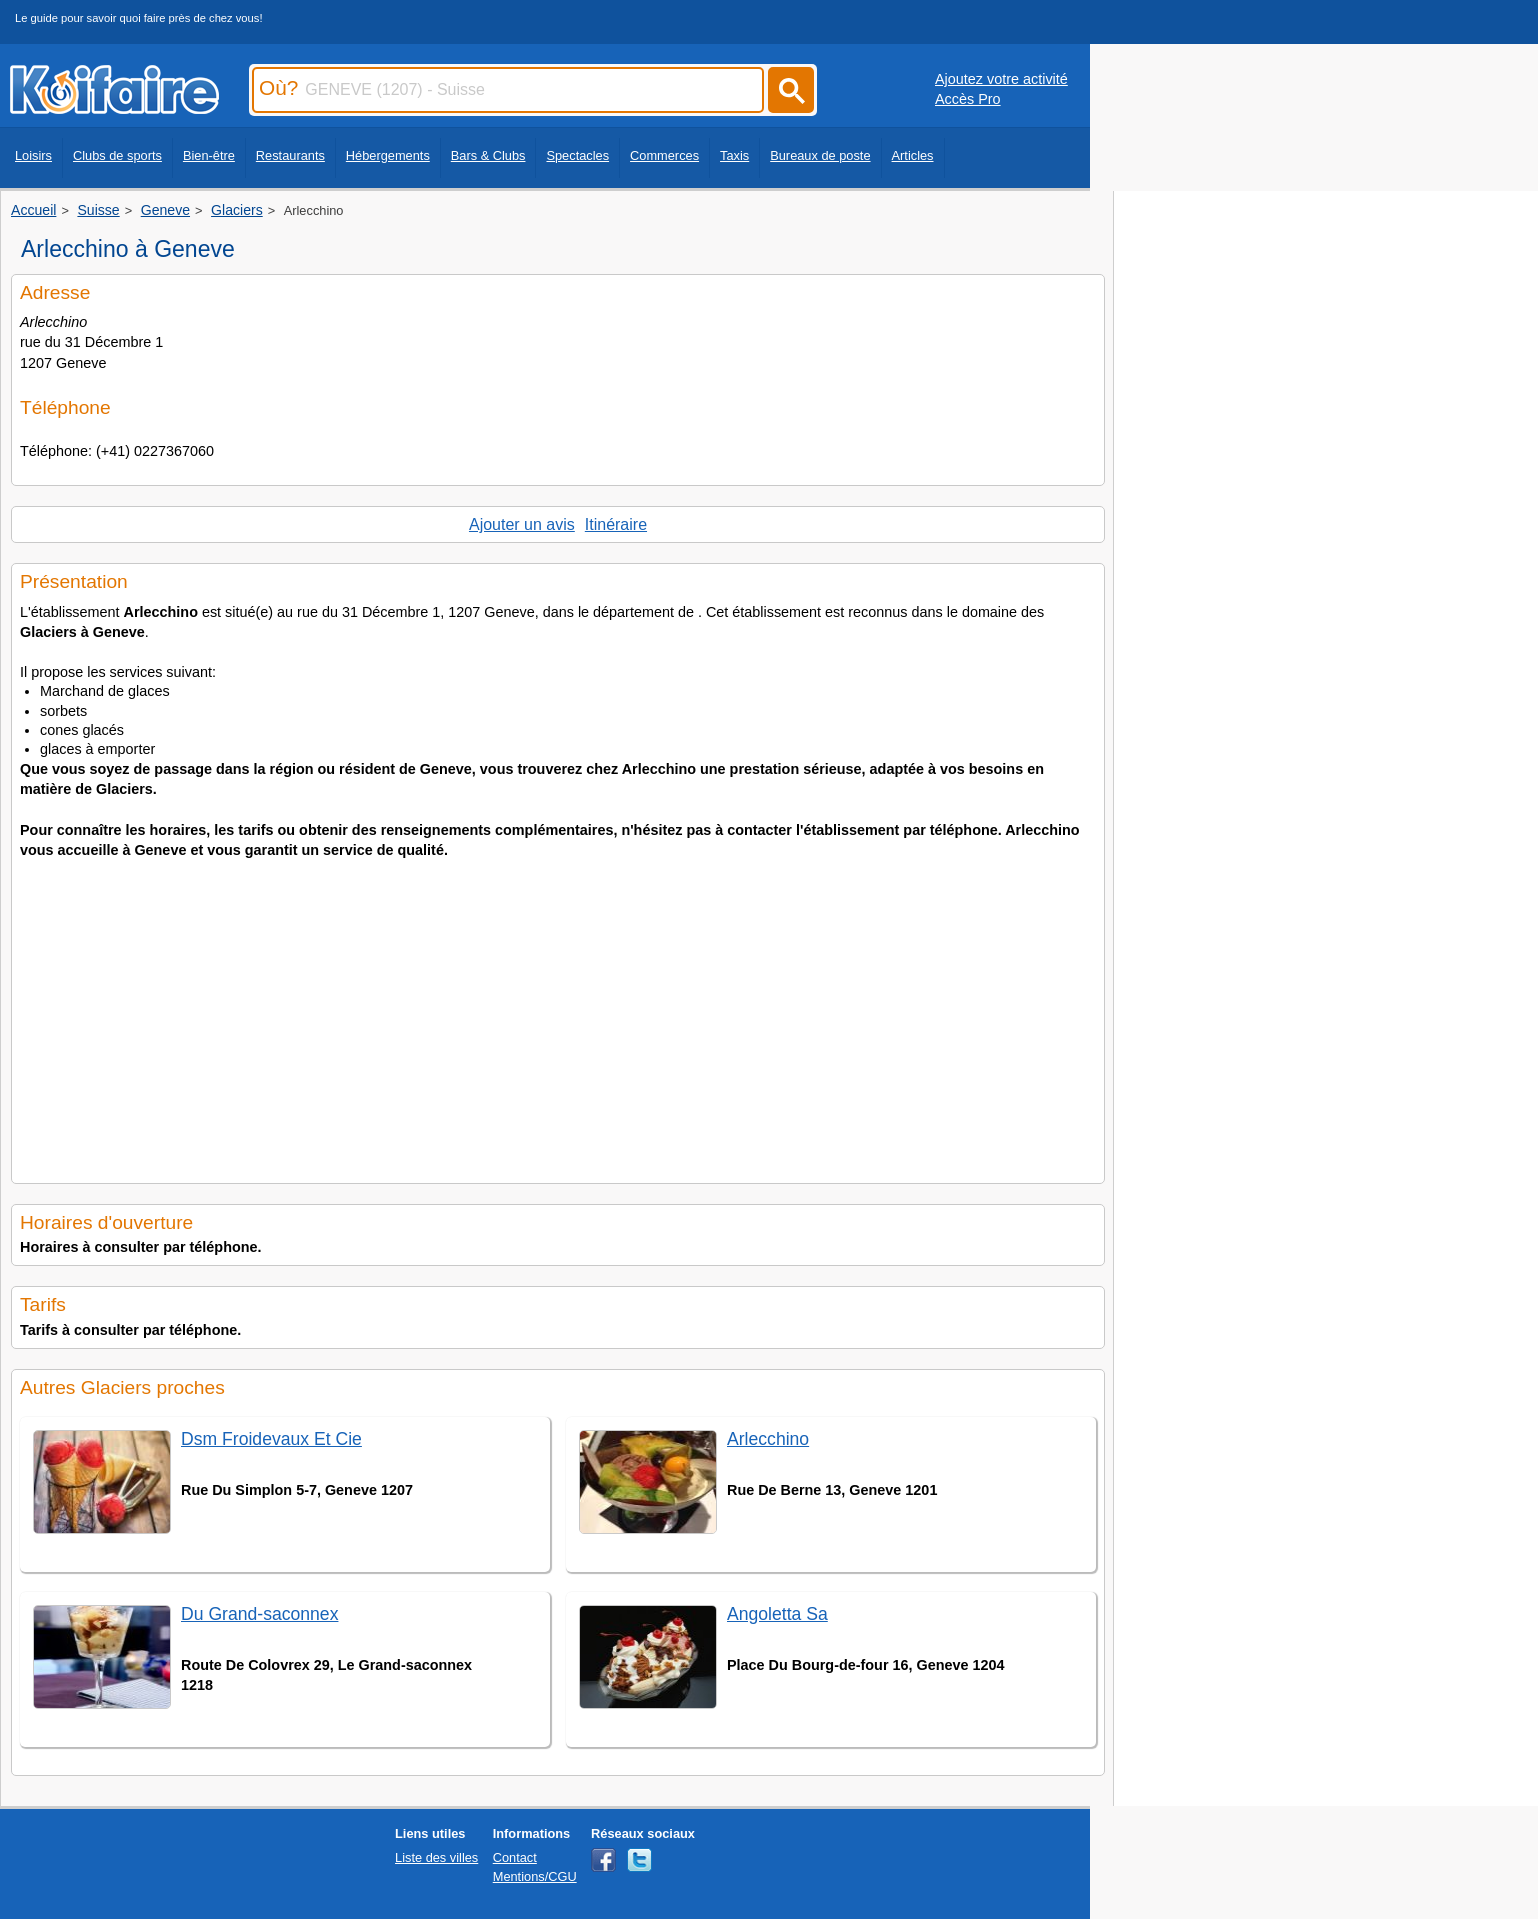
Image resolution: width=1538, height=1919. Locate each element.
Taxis (734, 155)
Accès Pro (968, 99)
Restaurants (290, 155)
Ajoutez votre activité (1001, 79)
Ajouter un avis (522, 524)
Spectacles (577, 155)
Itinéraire (616, 524)
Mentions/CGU (535, 1876)
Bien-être (209, 155)
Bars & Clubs (488, 155)
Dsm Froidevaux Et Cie (271, 1439)
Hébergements (388, 155)
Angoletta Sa (777, 1614)
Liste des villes (436, 1857)
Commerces (664, 155)
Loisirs (33, 155)
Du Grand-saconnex (259, 1614)
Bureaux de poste (820, 155)
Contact (515, 1857)
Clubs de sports (117, 155)
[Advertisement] (558, 1015)
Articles (913, 155)
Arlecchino (768, 1439)
